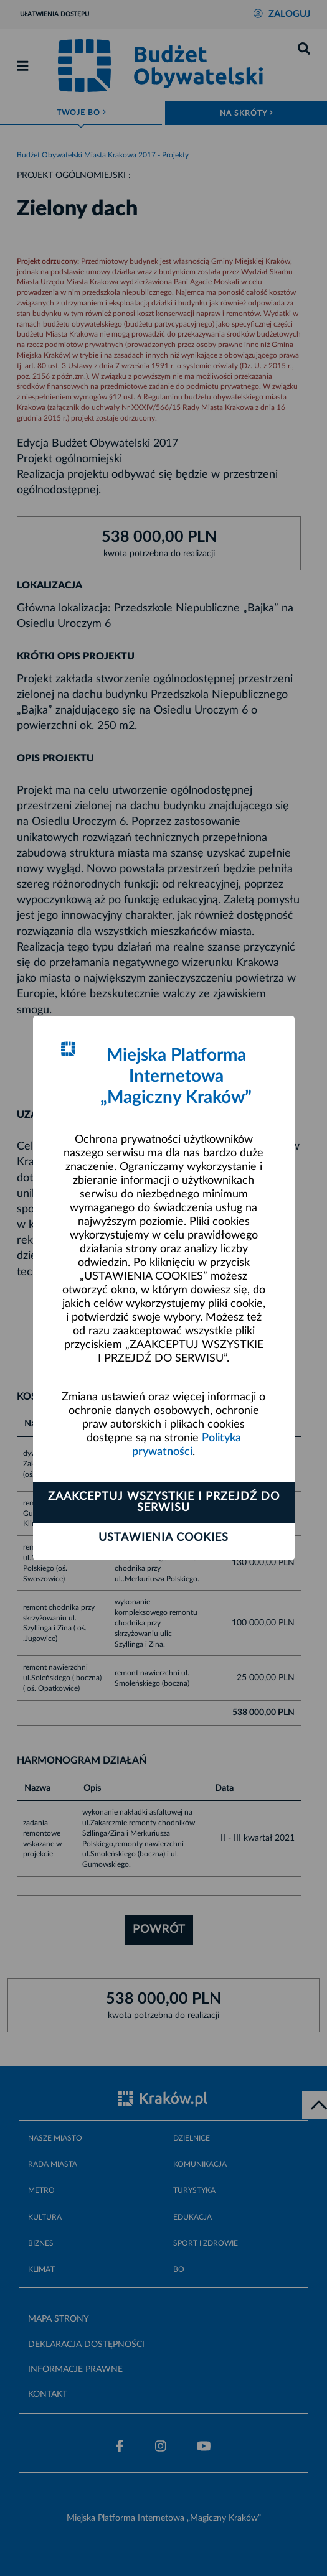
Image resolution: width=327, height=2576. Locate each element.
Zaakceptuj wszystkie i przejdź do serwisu (164, 1502)
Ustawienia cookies (163, 1537)
